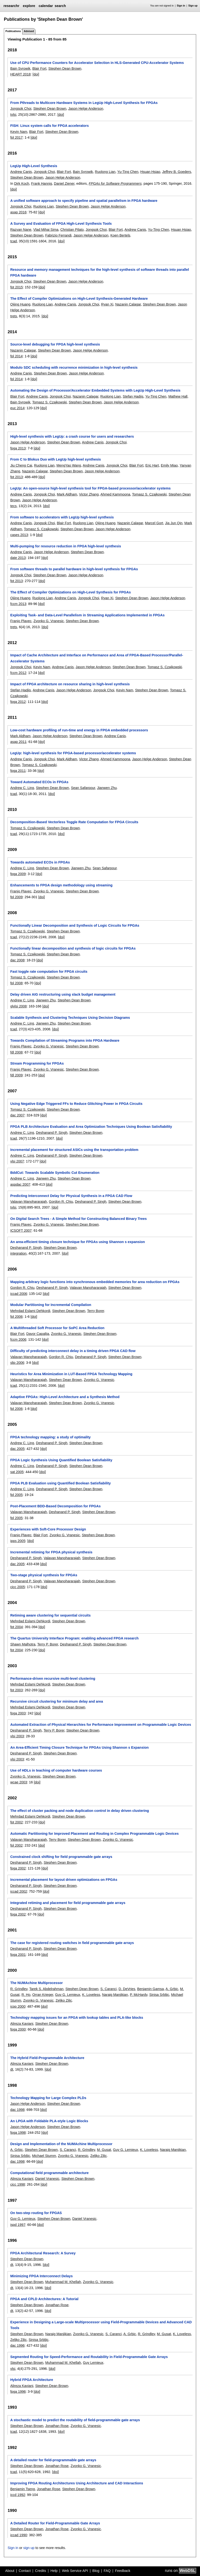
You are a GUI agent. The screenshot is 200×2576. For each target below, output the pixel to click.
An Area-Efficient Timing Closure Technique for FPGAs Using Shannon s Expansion (79, 1747)
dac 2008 (17, 960)
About (9, 2571)
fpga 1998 (18, 2132)
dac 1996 (17, 2345)
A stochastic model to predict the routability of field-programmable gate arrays (75, 2420)
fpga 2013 (18, 448)
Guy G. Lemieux (67, 1995)
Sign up (193, 5)
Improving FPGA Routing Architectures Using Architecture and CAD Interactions (76, 2483)
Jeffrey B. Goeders (176, 172)
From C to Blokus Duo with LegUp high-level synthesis (55, 459)
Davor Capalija (37, 1334)
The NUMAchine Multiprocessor (36, 1983)
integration (18, 1253)
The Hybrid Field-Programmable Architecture (47, 2058)
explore (29, 6)
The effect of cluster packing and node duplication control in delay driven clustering (79, 1811)
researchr (11, 6)
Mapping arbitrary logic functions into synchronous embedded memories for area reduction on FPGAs (94, 1282)
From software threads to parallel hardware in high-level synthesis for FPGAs (74, 569)
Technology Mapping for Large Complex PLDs (48, 2098)
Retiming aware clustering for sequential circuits (50, 1615)
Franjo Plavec (20, 621)
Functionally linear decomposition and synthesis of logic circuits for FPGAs (73, 948)
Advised (29, 31)
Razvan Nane (20, 229)
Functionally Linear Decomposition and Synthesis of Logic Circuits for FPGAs (74, 925)
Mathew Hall (177, 396)
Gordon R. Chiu (61, 1201)
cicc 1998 (17, 2184)
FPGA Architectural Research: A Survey (43, 2253)
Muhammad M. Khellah (63, 2282)
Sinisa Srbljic (159, 1995)
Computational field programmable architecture (49, 2173)
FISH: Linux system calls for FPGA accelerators (49, 126)
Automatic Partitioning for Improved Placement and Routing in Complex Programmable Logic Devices (94, 1833)
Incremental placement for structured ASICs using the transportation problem (74, 1150)
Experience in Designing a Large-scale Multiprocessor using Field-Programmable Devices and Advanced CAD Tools (101, 2325)
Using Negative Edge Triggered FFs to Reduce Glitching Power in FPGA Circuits (76, 1104)
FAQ (107, 2571)
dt (11, 2069)
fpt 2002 (16, 1822)
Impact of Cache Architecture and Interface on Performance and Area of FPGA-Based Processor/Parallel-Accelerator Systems (96, 658)
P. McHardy (138, 1995)
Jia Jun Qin (173, 523)
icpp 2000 (17, 2006)
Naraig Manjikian (115, 1995)
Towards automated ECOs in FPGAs (40, 862)
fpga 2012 (18, 702)
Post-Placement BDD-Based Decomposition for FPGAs (55, 1506)
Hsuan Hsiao (150, 172)
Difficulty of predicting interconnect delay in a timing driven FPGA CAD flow (72, 1351)
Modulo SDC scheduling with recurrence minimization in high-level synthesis (73, 367)
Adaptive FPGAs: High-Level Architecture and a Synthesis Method (64, 1397)
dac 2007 (17, 1115)
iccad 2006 (18, 1294)
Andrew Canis (21, 172)
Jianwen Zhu (107, 788)
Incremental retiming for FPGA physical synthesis (51, 1552)
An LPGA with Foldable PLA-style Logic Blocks (49, 2121)
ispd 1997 (17, 2225)
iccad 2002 (18, 1891)
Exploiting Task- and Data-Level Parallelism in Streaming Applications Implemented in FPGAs (87, 615)
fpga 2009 (18, 874)
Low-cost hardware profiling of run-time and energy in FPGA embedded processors (79, 730)
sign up (28, 2548)
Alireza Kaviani (21, 2023)
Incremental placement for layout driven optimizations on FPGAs (63, 1880)
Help (54, 2571)
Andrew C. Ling (22, 788)
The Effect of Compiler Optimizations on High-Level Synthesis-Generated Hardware (79, 298)
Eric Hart (152, 465)
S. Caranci (108, 1989)
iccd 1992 (17, 2495)
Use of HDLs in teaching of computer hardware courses (56, 1770)
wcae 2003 (18, 1782)
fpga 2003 (18, 1713)
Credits (40, 2571)
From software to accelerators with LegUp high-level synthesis (62, 517)
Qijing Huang (20, 304)
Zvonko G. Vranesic (48, 621)
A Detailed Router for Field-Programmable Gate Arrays (55, 2523)
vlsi (12, 2369)
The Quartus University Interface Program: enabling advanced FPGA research (74, 1638)
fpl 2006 (16, 1317)
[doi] (36, 74)
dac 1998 (17, 2110)
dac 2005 (17, 1449)
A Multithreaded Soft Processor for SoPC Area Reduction (57, 1328)
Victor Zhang (89, 494)
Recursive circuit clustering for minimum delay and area (56, 1701)
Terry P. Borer (47, 1644)
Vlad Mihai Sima (45, 229)
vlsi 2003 (17, 1736)
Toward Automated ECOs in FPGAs (39, 782)
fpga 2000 (18, 2029)
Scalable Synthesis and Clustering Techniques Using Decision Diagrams (70, 1018)
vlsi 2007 (17, 1161)
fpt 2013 (16, 477)
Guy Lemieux (93, 2363)
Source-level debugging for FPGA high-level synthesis (55, 344)
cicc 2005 (17, 1587)
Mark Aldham (67, 494)
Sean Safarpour (83, 788)
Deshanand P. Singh (51, 1133)
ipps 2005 (17, 1541)
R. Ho (25, 1995)
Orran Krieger (42, 1995)
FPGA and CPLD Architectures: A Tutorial (44, 2299)
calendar (46, 6)
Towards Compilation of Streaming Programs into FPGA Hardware (64, 1040)
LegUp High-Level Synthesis (33, 166)
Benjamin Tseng (22, 2489)
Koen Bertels (120, 235)
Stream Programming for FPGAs (37, 1063)
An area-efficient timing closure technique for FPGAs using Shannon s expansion (77, 1242)
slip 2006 (17, 1363)
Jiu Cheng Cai (21, 465)
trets (13, 316)
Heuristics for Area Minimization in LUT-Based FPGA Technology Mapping (71, 1374)
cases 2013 (19, 535)
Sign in (181, 5)
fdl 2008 (16, 1052)
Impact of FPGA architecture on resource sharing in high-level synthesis (69, 684)
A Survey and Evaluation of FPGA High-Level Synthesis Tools (61, 223)
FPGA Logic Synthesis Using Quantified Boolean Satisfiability (61, 1460)
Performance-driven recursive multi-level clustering (52, 1678)
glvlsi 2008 (18, 1006)
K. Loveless (91, 1995)
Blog (95, 2571)
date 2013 (18, 558)
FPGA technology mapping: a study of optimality (50, 1437)
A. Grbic (171, 1989)
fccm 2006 (18, 1339)
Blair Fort (39, 68)
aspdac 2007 (20, 1184)
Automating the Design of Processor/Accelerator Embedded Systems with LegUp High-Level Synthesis (95, 390)
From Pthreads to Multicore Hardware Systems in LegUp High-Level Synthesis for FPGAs (83, 103)
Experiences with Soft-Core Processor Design (48, 1529)
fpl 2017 (16, 137)
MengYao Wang (69, 465)
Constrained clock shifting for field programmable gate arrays (61, 1857)
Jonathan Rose (57, 2305)
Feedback (122, 2571)
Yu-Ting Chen (127, 172)
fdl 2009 (16, 1075)
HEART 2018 (20, 74)
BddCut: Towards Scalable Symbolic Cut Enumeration (54, 1173)
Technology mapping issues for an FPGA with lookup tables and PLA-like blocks (76, 2017)
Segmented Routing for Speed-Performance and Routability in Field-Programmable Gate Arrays (89, 2357)
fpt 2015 (16, 287)
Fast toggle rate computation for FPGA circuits (48, 971)
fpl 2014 (16, 356)
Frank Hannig (41, 183)
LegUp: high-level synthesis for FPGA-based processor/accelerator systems (73, 753)
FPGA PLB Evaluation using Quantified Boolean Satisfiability (60, 1483)
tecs (13, 506)
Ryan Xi (107, 304)
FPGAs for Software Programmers (115, 183)
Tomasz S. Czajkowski (49, 402)
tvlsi (13, 114)
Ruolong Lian (105, 172)
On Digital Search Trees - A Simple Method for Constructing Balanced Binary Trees (78, 1219)
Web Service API (75, 2571)
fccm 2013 (18, 604)
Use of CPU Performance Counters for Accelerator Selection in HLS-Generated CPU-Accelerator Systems (97, 63)
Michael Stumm (44, 2156)
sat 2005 (16, 1472)
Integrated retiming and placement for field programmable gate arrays (67, 1903)
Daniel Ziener (64, 183)
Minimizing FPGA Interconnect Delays (41, 2276)
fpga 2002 (18, 1868)
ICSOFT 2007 (21, 1230)
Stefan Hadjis (133, 396)
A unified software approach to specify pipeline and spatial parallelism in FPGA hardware (83, 201)
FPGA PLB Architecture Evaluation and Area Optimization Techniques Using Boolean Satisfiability (91, 1126)
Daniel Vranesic (47, 2179)
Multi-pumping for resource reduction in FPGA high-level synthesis (65, 546)
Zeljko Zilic (64, 2000)
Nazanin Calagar (128, 304)
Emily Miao (169, 465)
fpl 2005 (16, 1495)
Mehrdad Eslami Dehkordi (30, 1311)
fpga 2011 (18, 771)
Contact (25, 2571)
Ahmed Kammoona (115, 494)
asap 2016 (18, 212)
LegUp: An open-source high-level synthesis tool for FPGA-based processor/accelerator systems (90, 488)
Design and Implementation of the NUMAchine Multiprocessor (61, 2144)
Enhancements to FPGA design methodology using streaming (61, 885)
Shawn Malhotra (22, 1644)
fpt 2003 (16, 1690)
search (60, 6)
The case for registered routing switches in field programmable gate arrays (72, 1943)
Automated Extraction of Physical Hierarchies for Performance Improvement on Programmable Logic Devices (100, 1724)
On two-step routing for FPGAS (36, 2213)
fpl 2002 (16, 1845)
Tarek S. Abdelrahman (46, 1989)
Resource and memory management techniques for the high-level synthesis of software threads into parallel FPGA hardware (99, 272)
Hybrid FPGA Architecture (31, 2380)
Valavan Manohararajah (28, 1201)
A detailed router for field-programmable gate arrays (53, 2460)
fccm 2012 (18, 673)
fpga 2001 (18, 1955)
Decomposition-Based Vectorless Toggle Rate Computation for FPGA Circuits (74, 822)
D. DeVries (127, 1989)
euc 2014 (17, 408)
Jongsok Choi (20, 108)
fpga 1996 (18, 2391)
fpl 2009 (16, 897)
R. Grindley (18, 1989)
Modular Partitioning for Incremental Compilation (50, 1305)
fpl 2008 (16, 983)
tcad (13, 241)
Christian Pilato (72, 229)
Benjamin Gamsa (150, 1989)
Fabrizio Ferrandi (58, 235)
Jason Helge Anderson (85, 108)
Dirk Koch (21, 183)
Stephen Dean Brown (64, 68)
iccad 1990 (18, 2535)
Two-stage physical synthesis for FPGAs (43, 1575)
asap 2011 (18, 742)
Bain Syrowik (20, 68)
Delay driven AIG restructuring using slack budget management (62, 994)
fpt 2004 (16, 1627)
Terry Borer (95, 1311)
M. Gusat (104, 2150)
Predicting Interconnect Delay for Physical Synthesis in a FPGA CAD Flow (71, 1196)
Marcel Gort (154, 523)
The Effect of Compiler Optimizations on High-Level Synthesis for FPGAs (70, 592)
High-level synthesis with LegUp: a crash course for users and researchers (72, 436)
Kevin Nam (18, 132)
